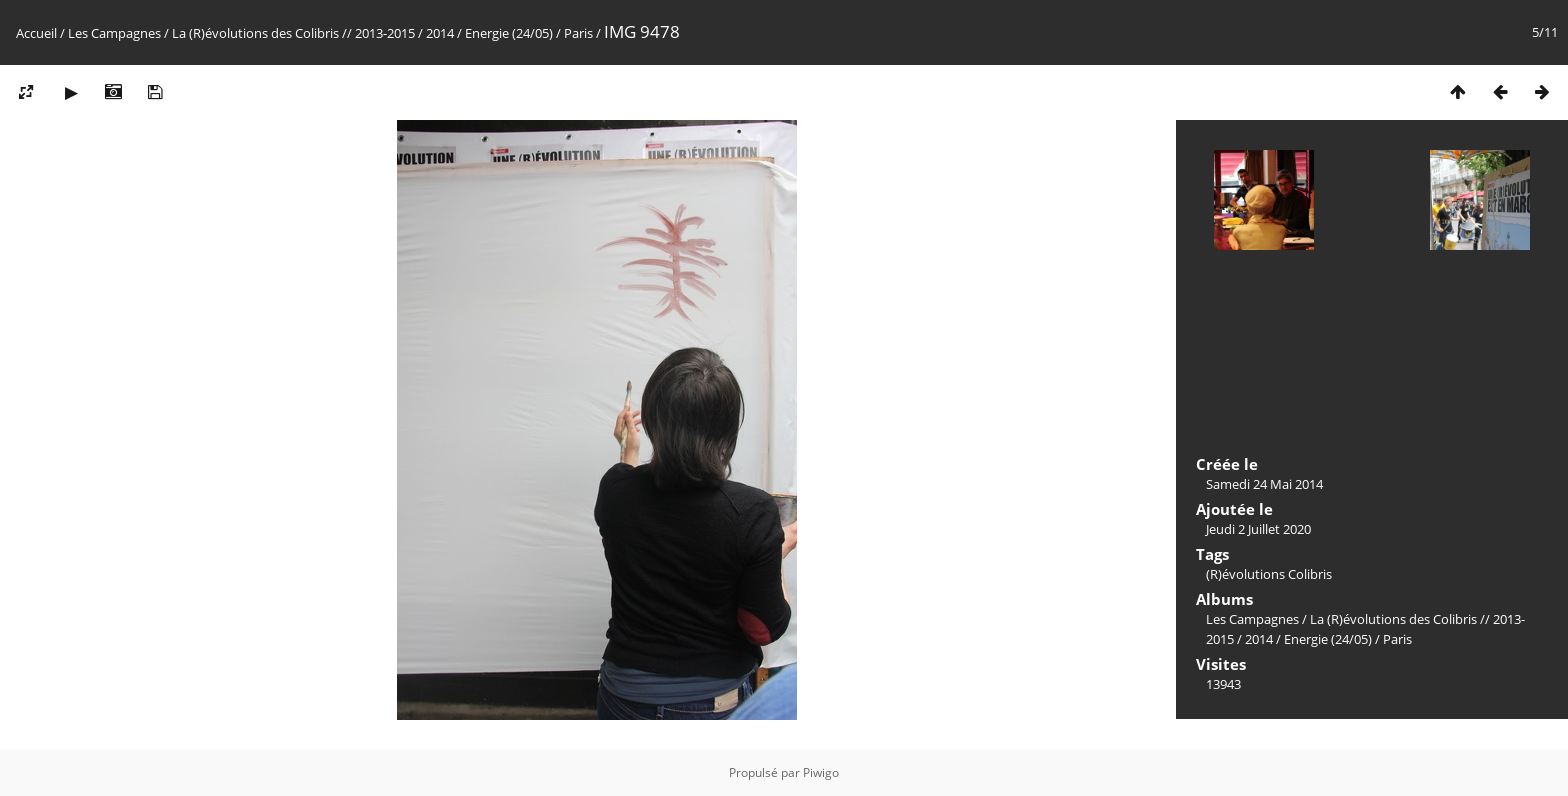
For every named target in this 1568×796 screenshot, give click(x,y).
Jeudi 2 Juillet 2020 (1258, 529)
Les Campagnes (114, 33)
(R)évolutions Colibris (1269, 574)
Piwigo (821, 772)
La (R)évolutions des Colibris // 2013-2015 (293, 33)
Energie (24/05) (509, 33)
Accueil (36, 33)
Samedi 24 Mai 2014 (1264, 484)
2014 (440, 33)
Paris (578, 33)
